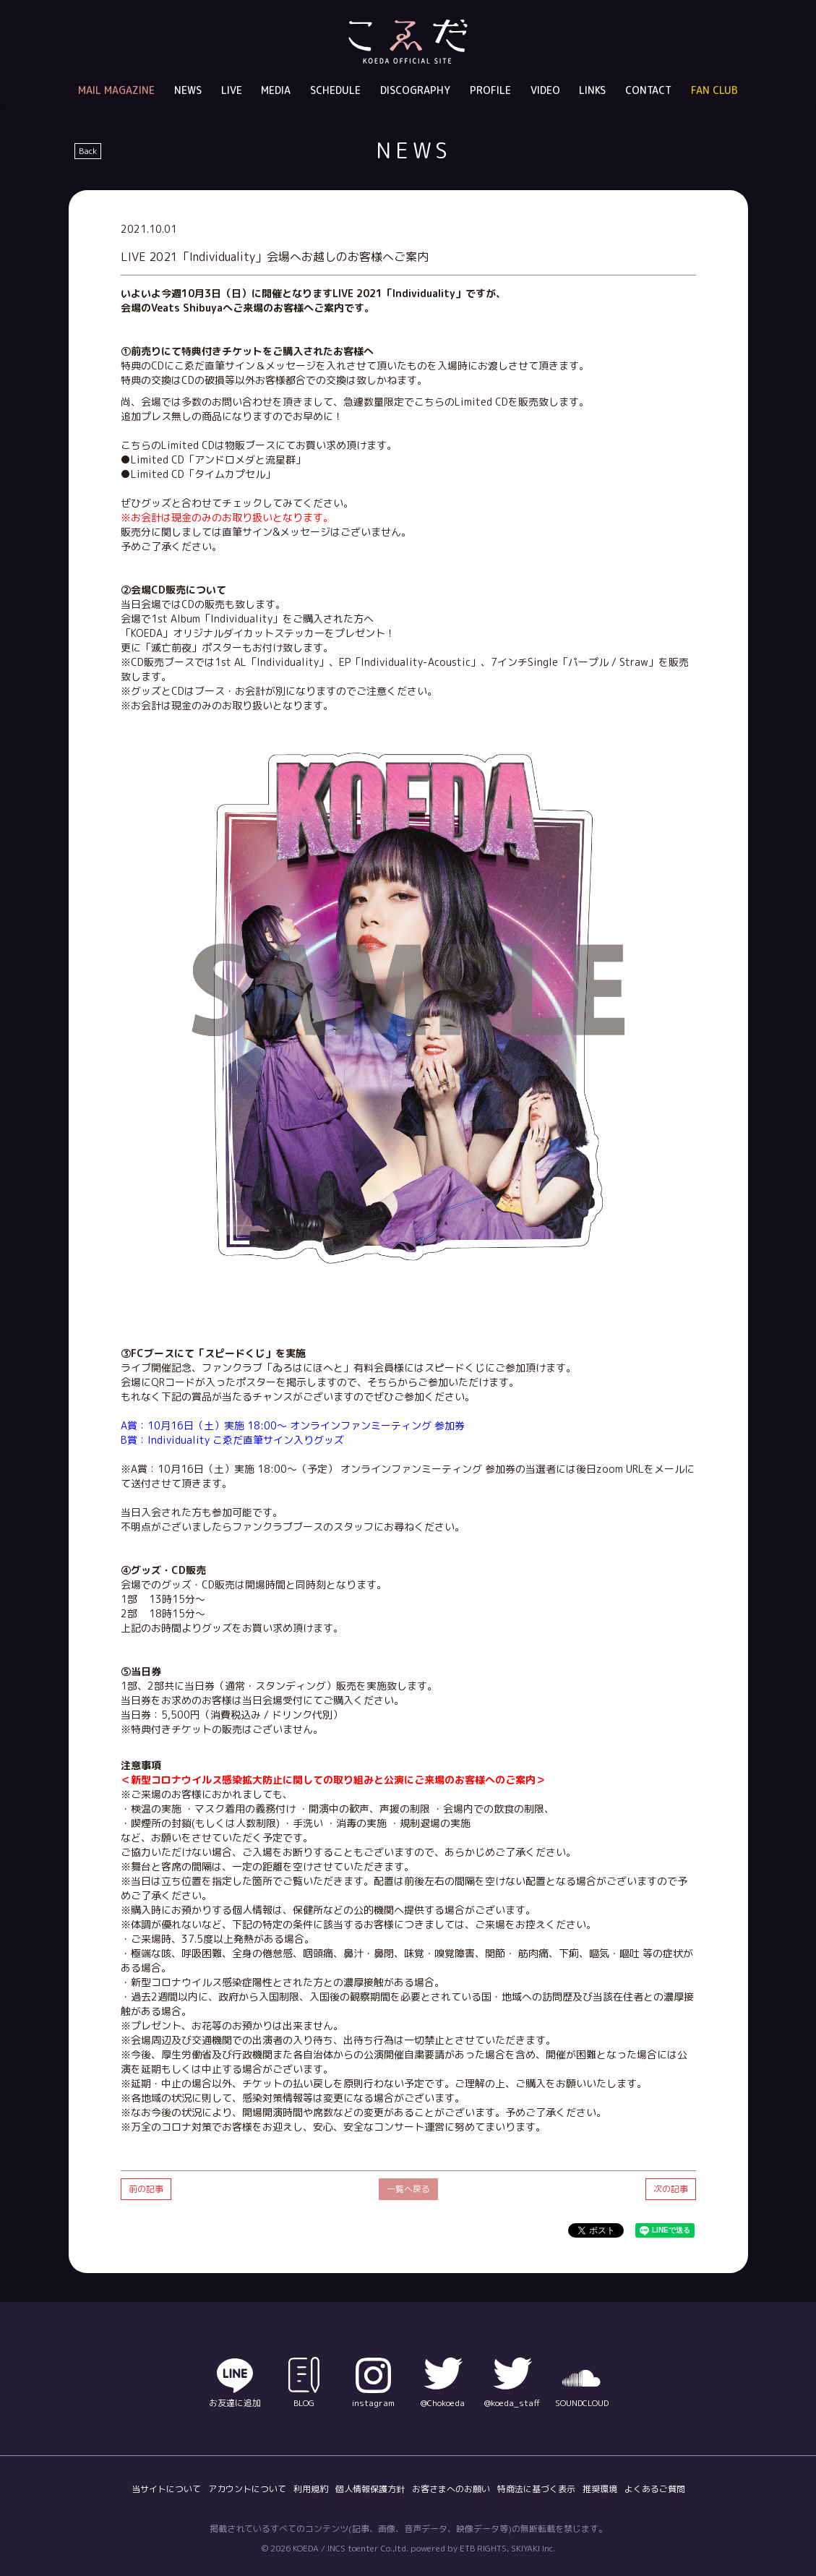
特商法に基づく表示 (536, 2489)
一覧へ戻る (408, 2189)
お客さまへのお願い (451, 2489)
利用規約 (310, 2489)
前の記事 (146, 2189)
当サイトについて (166, 2489)
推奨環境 (600, 2489)
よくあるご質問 (654, 2489)
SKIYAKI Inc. (533, 2548)
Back (88, 151)
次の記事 (670, 2189)
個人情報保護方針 (370, 2489)
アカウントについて (247, 2489)
